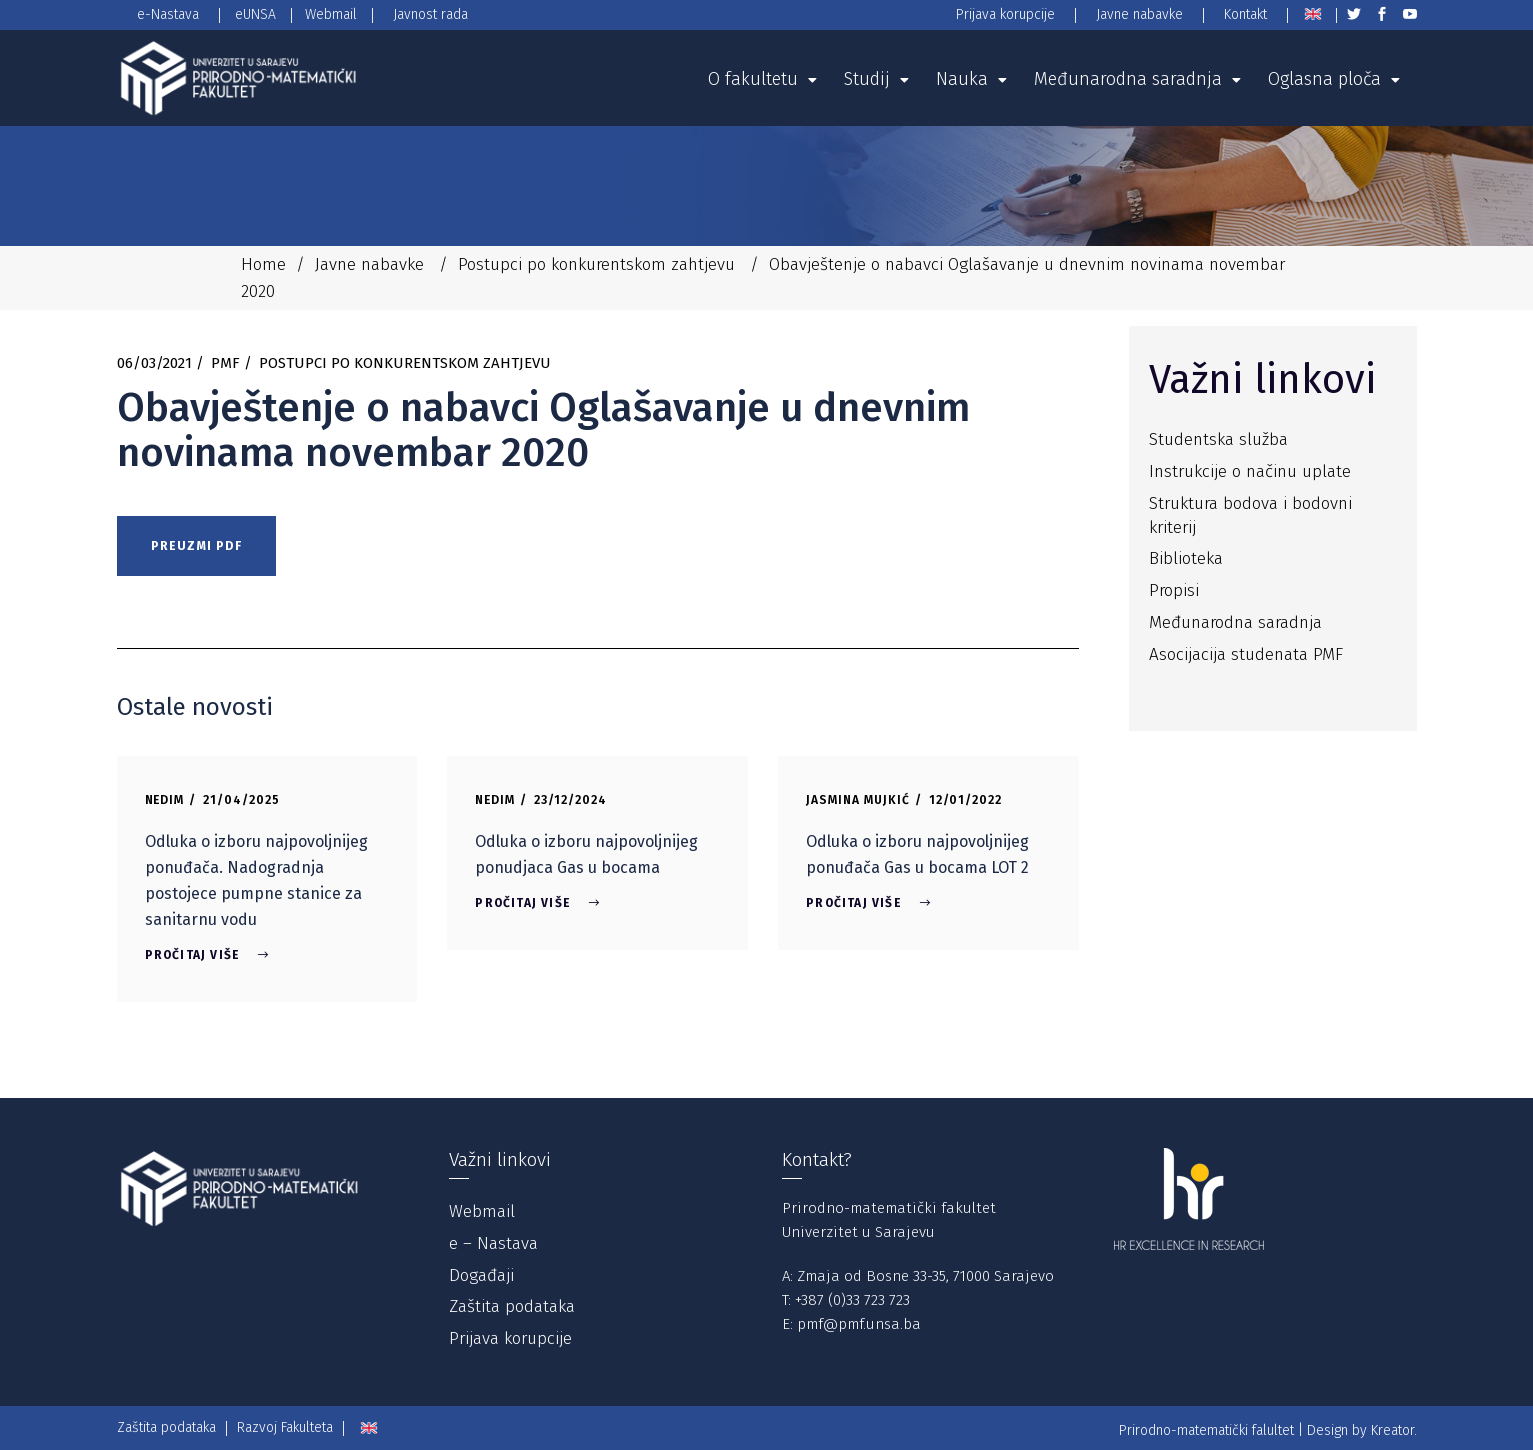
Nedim (165, 800)
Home (263, 264)
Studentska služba (1218, 439)
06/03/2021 (154, 363)
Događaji (481, 1275)
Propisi (1174, 590)
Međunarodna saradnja (1235, 622)
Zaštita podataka (512, 1306)
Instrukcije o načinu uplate (1250, 471)
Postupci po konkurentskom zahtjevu (596, 264)
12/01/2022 (966, 800)
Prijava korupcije (510, 1338)
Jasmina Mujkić (857, 800)
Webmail (482, 1211)
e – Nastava (493, 1243)
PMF (225, 363)
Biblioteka (1186, 558)
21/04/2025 (241, 800)
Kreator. (1394, 1430)
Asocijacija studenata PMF (1246, 654)
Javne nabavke (369, 264)
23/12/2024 (570, 800)
